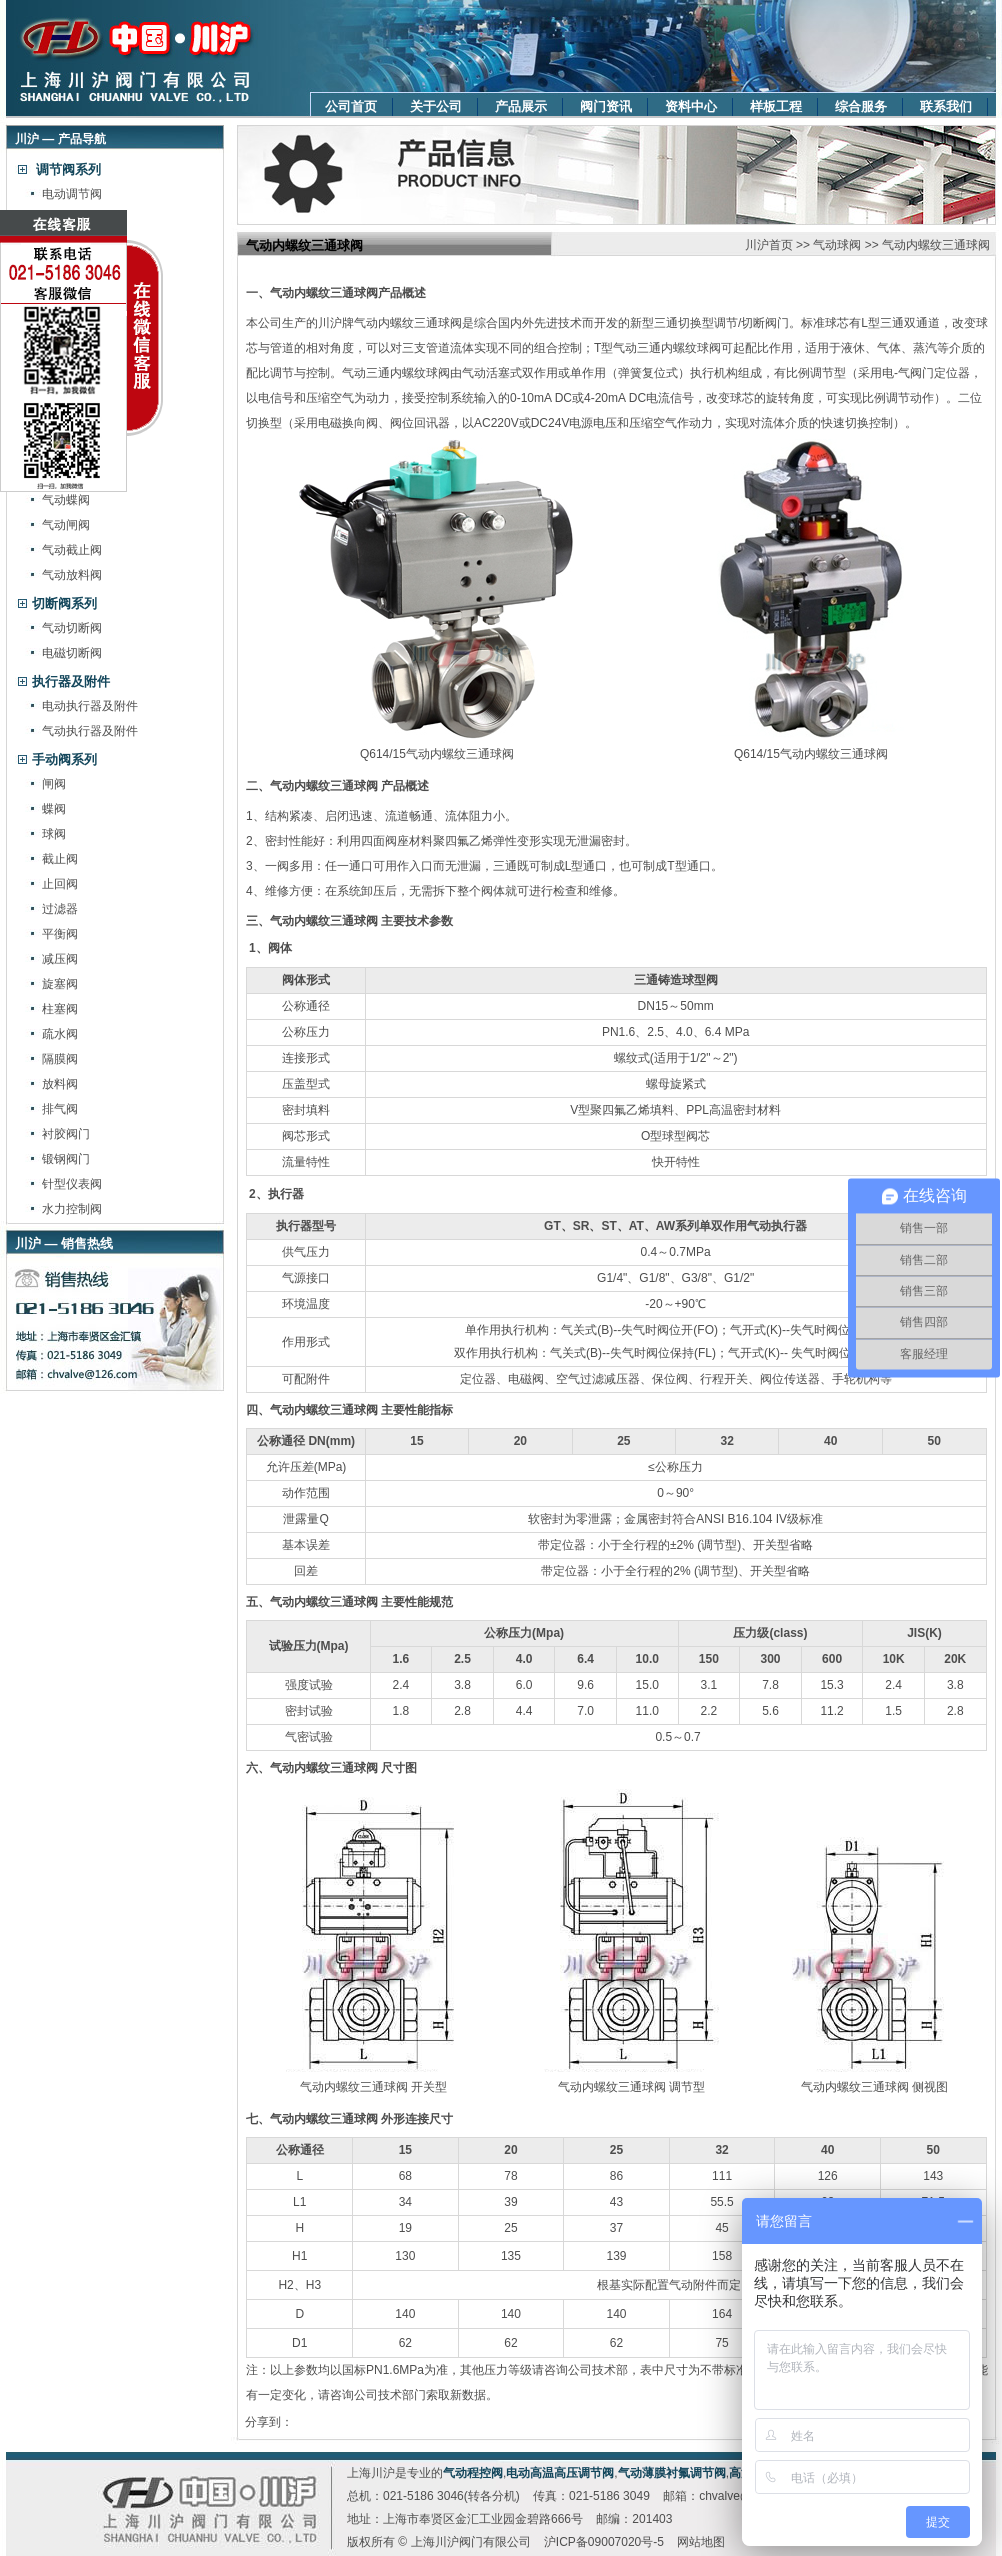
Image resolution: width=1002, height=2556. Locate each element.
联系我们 (946, 106)
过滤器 (60, 909)
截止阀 (60, 859)
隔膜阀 (60, 1059)
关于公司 (436, 106)
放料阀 (60, 1084)
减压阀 (60, 959)
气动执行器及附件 (90, 731)
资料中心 (691, 106)
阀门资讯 (606, 106)
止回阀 (60, 884)
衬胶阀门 (66, 1134)
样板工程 (776, 106)
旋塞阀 (60, 984)
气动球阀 (837, 245)
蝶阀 (54, 809)
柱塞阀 (60, 1009)
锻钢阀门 (66, 1159)
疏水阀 (60, 1034)
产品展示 (521, 106)
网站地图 (701, 2542)
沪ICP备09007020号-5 (604, 2542)
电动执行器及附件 (90, 706)
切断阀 (759, 323)
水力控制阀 (72, 1209)
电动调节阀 (72, 194)
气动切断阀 (72, 628)
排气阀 (60, 1109)
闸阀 (54, 784)
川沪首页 (769, 245)
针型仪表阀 (72, 1184)
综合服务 (861, 106)
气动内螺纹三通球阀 (936, 245)
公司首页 (351, 106)
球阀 (54, 834)
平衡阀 (60, 934)
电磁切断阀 (72, 653)
